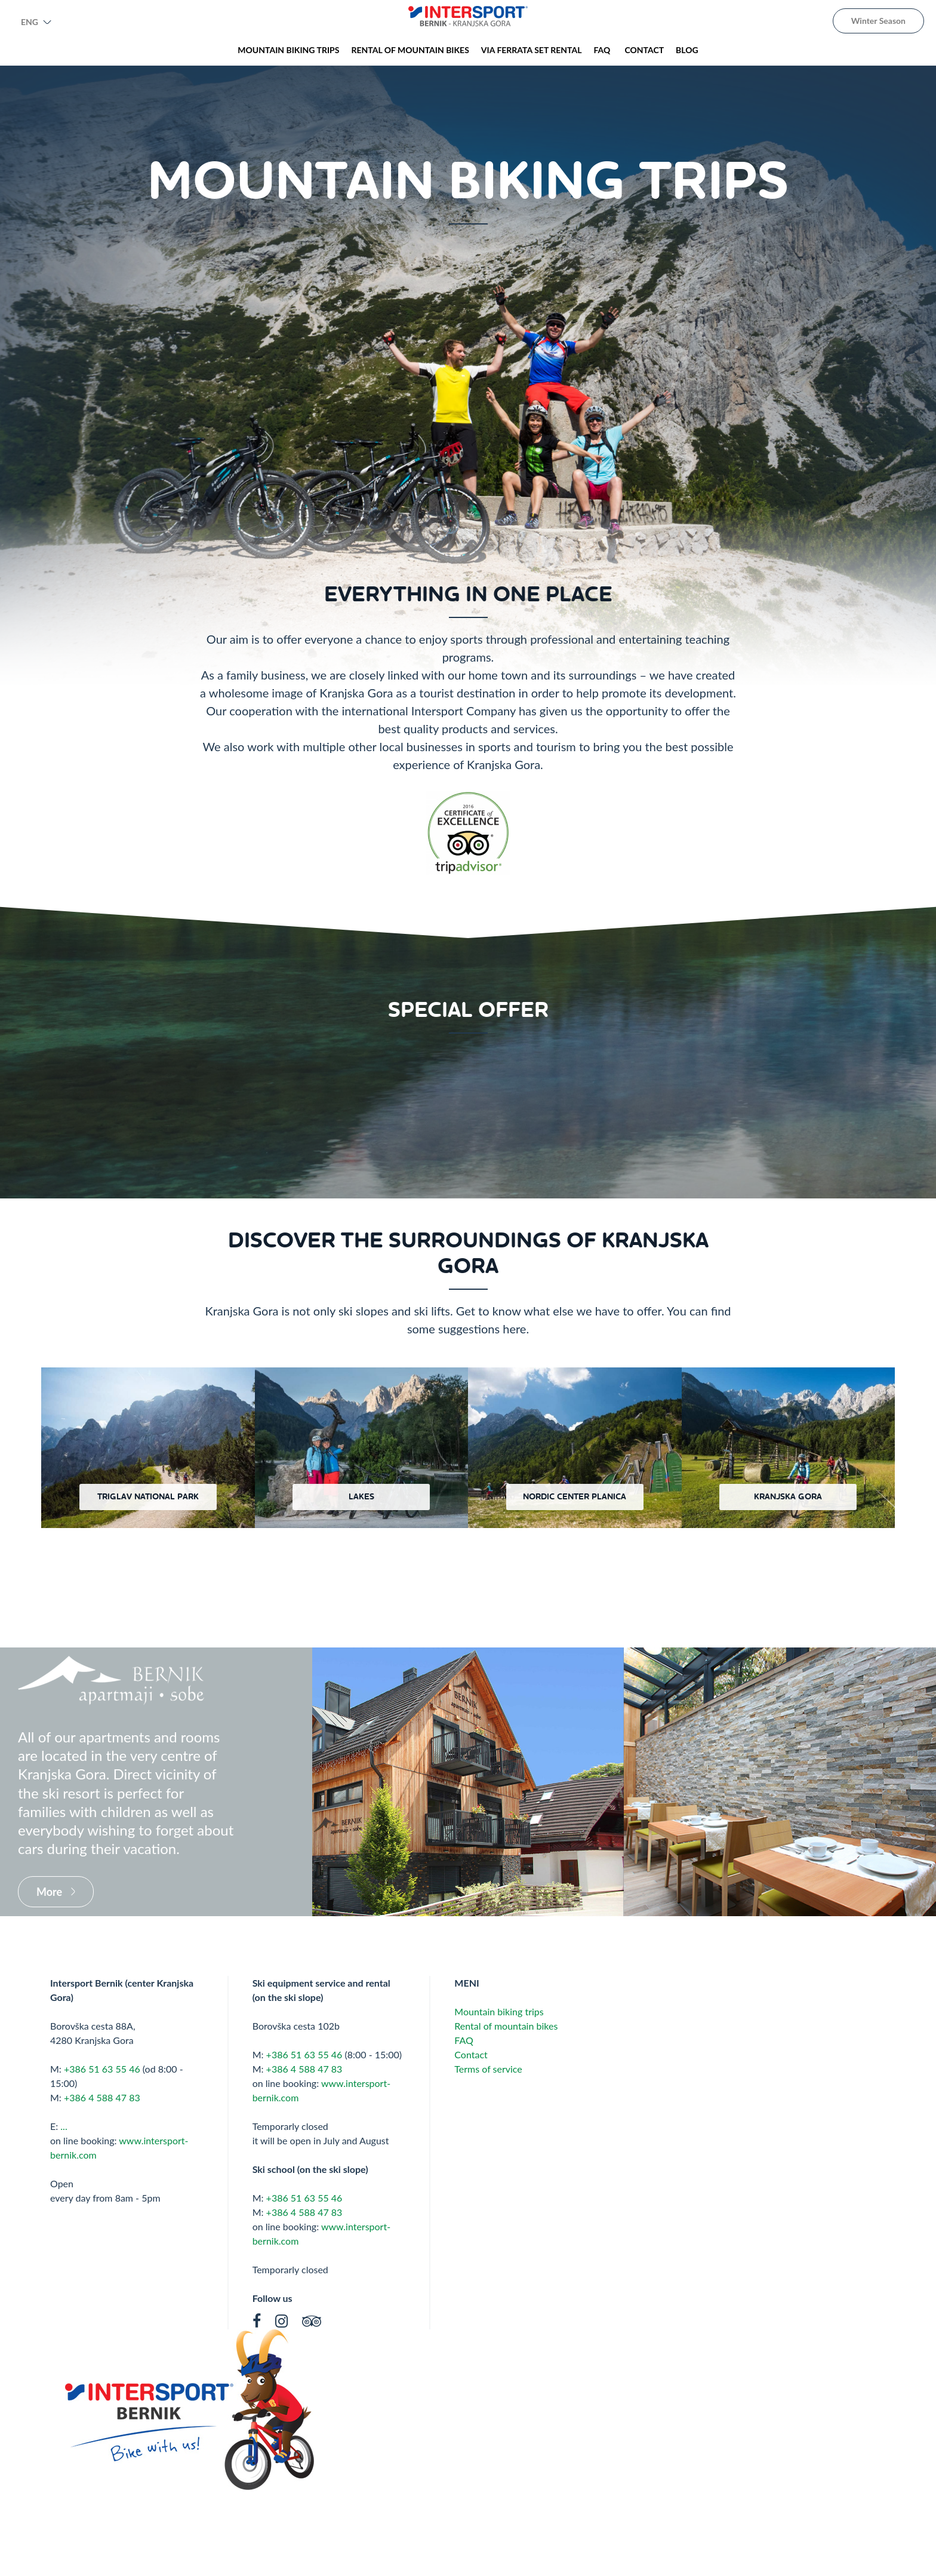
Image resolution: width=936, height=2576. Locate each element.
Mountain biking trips (498, 2011)
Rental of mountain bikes (506, 2025)
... (63, 2126)
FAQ (465, 2040)
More (49, 1892)
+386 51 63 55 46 (102, 2068)
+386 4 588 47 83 (102, 2097)
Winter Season (878, 21)
